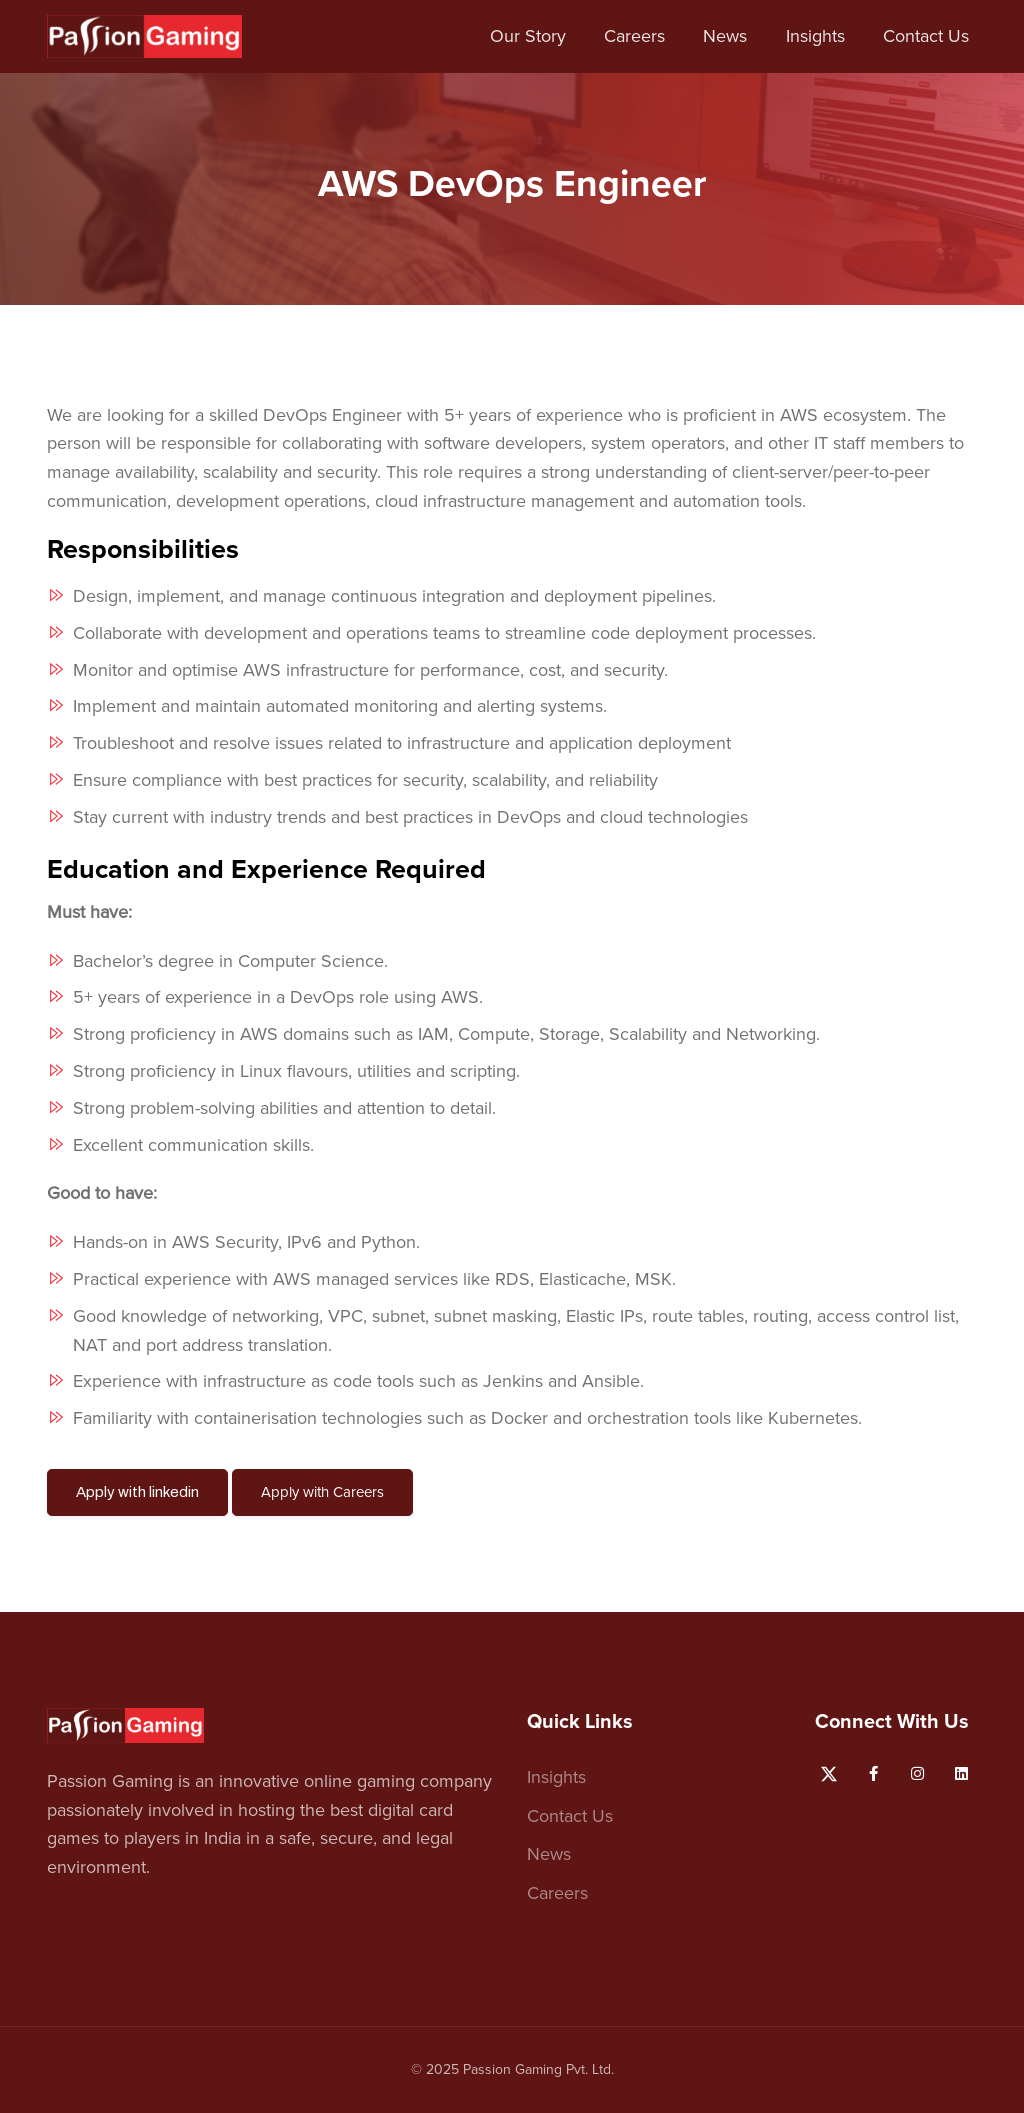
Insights (815, 36)
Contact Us (926, 36)
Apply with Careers (322, 1492)
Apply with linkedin (137, 1492)
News (725, 36)
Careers (634, 36)
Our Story (528, 36)
